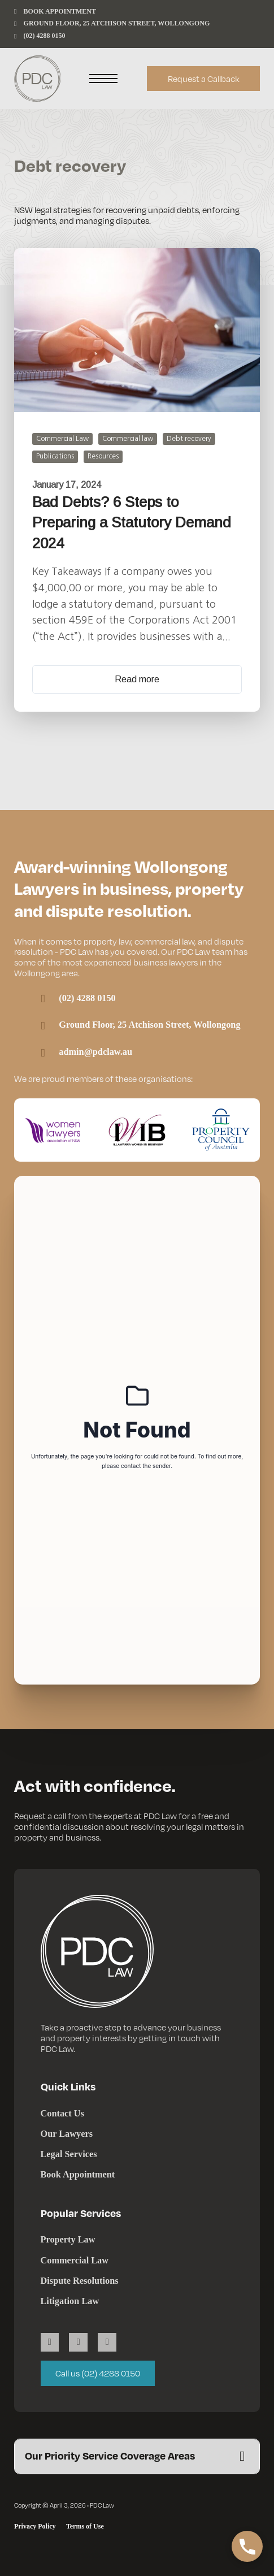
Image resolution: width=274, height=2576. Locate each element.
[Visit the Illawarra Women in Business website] (137, 1129)
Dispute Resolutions (80, 2280)
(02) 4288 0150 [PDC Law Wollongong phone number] (87, 998)
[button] (137, 2456)
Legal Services (69, 2154)
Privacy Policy (35, 2526)
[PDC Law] (37, 78)
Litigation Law (70, 2301)
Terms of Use (85, 2526)
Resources (103, 456)
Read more (137, 679)
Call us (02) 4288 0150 (97, 2373)
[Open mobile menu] (103, 78)
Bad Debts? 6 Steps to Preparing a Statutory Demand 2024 (131, 522)
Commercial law (127, 438)
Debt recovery (189, 438)
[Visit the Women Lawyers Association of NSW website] (53, 1130)
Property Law (68, 2239)
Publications (55, 456)
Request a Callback (204, 78)
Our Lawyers (67, 2133)
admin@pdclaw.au (95, 1051)
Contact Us (62, 2113)
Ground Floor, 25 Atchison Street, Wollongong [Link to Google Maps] (149, 1024)
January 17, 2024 (66, 485)
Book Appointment (78, 2174)
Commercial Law (62, 438)
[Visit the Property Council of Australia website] (221, 1130)
